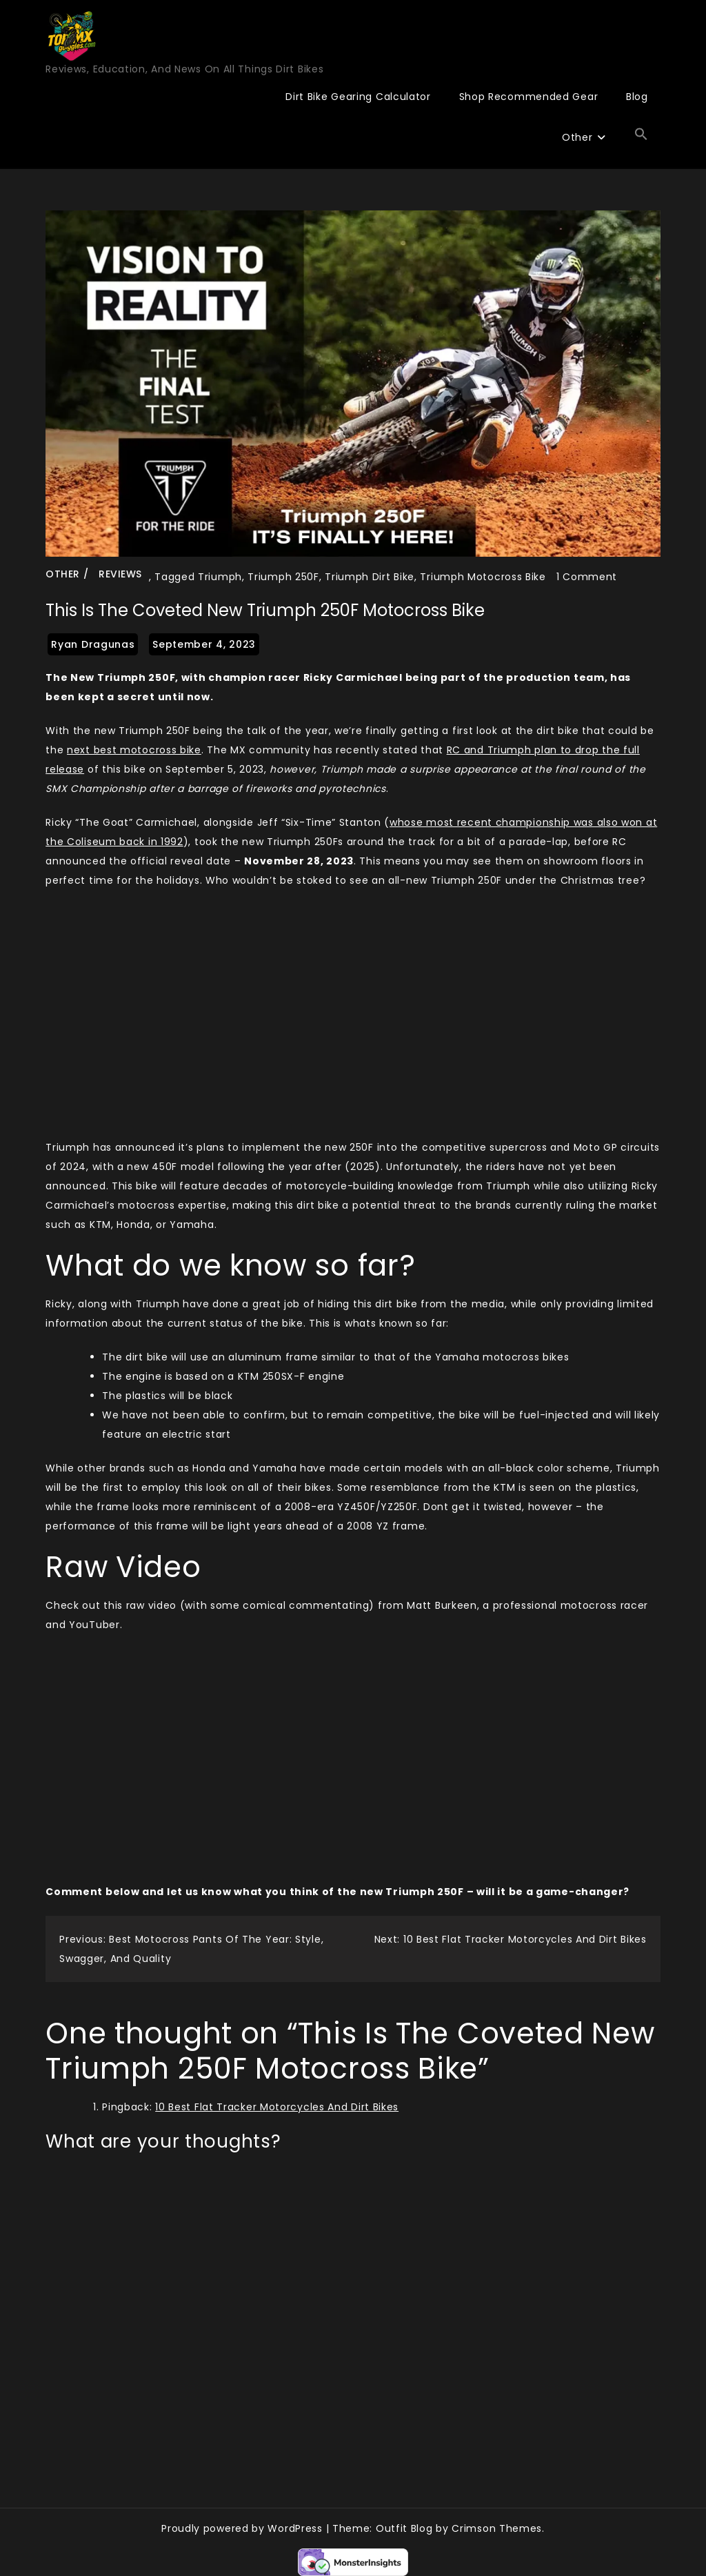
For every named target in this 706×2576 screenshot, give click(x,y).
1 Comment (586, 577)
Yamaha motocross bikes (502, 1357)
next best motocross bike (134, 750)
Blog (637, 96)
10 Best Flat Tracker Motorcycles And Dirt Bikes (277, 2107)
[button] (641, 134)
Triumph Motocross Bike (482, 577)
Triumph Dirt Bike (369, 577)
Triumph (220, 577)
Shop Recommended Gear (528, 96)
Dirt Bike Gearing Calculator (358, 96)
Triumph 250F (283, 577)
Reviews (120, 574)
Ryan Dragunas (92, 644)
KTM (248, 1376)
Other (577, 137)
